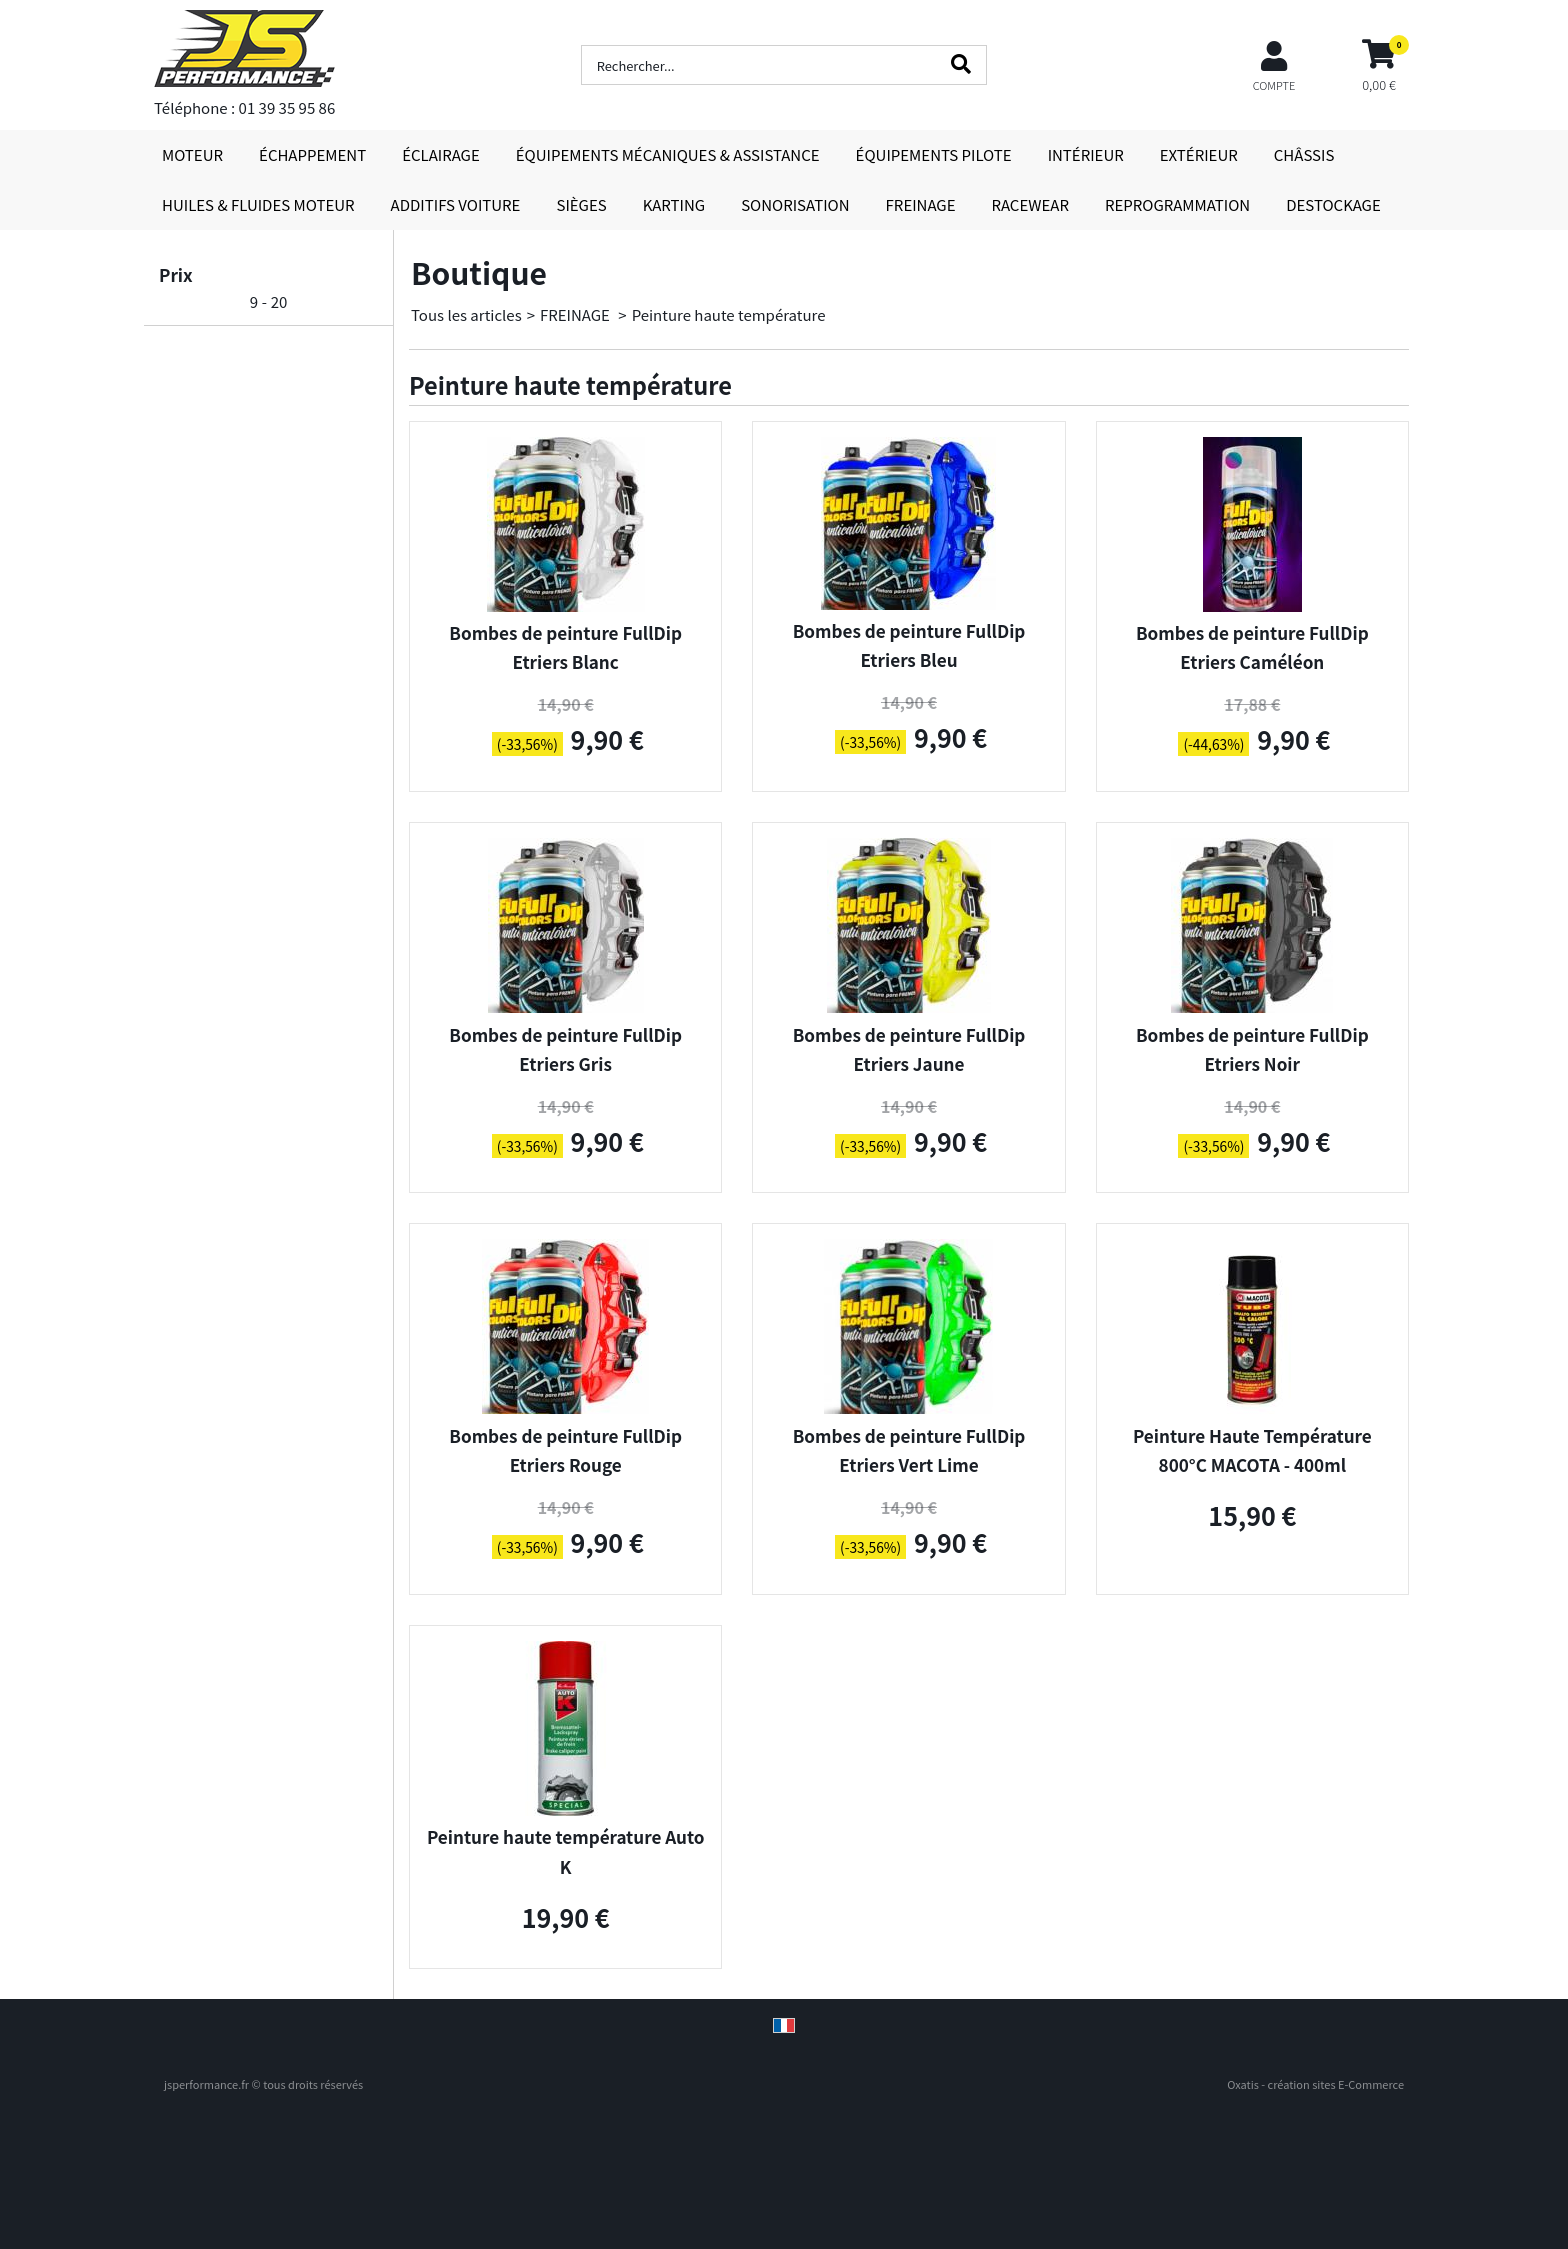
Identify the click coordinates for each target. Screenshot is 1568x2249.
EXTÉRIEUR (1199, 154)
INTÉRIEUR (1086, 154)
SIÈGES (581, 204)
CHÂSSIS (1304, 154)
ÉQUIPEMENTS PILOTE (934, 154)
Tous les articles (466, 314)
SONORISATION (795, 204)
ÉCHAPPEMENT (312, 154)
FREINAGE (921, 204)
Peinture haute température (729, 314)
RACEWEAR (1030, 204)
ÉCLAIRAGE (441, 154)
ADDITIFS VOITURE (456, 204)
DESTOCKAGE (1333, 204)
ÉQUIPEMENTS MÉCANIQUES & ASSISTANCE (668, 154)
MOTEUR (192, 154)
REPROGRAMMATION (1177, 204)
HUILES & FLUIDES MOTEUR (258, 204)
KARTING (674, 204)
